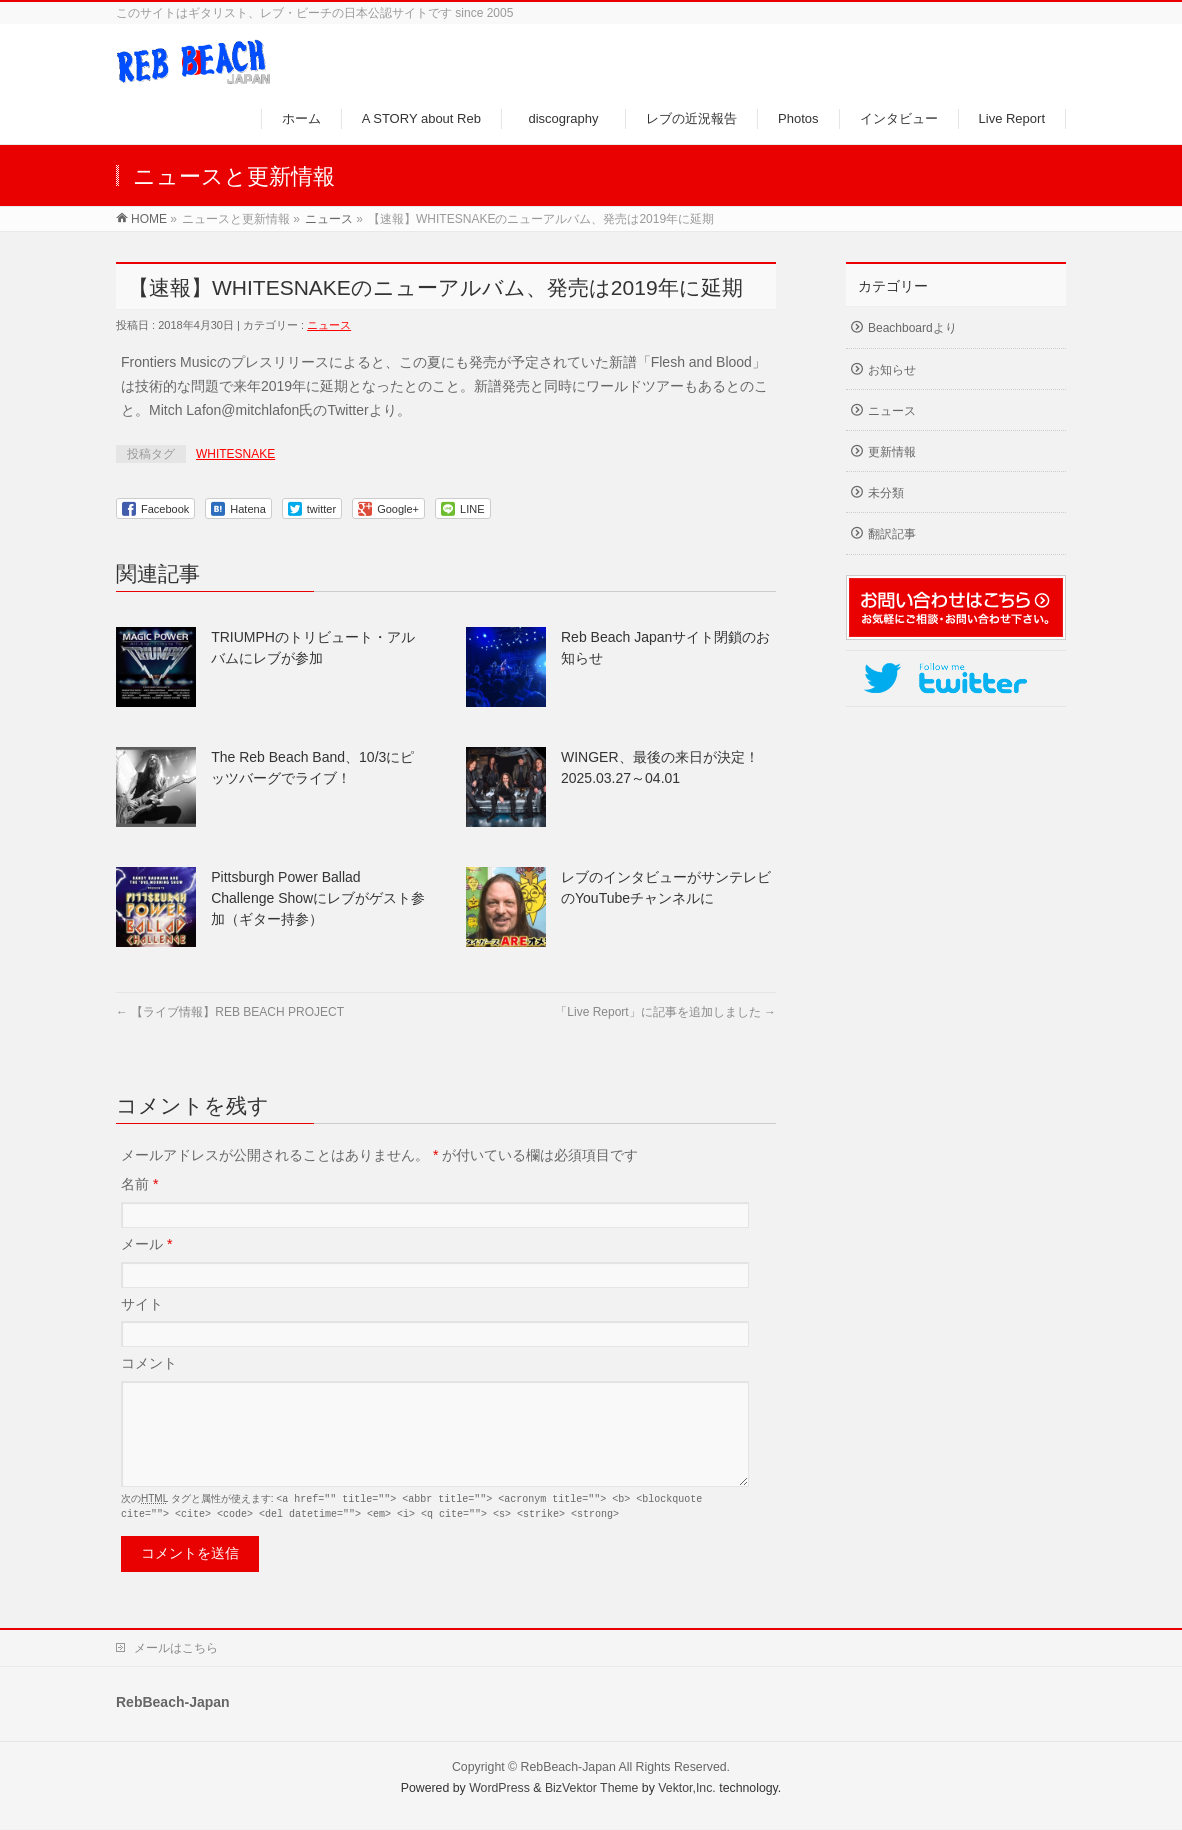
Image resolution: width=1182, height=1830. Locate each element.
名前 (139, 1184)
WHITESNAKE (235, 454)
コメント (149, 1363)
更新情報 (892, 452)
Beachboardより (912, 328)
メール (146, 1244)
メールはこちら (176, 1649)
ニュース (329, 219)
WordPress (499, 1789)
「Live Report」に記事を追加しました (665, 1012)
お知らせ (892, 370)
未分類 (886, 493)
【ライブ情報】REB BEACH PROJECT (230, 1012)
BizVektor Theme (592, 1789)
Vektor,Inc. (687, 1789)
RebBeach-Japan (568, 1768)
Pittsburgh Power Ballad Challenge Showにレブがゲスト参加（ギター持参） (318, 898)
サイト (142, 1304)
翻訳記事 (892, 534)
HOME (149, 219)
